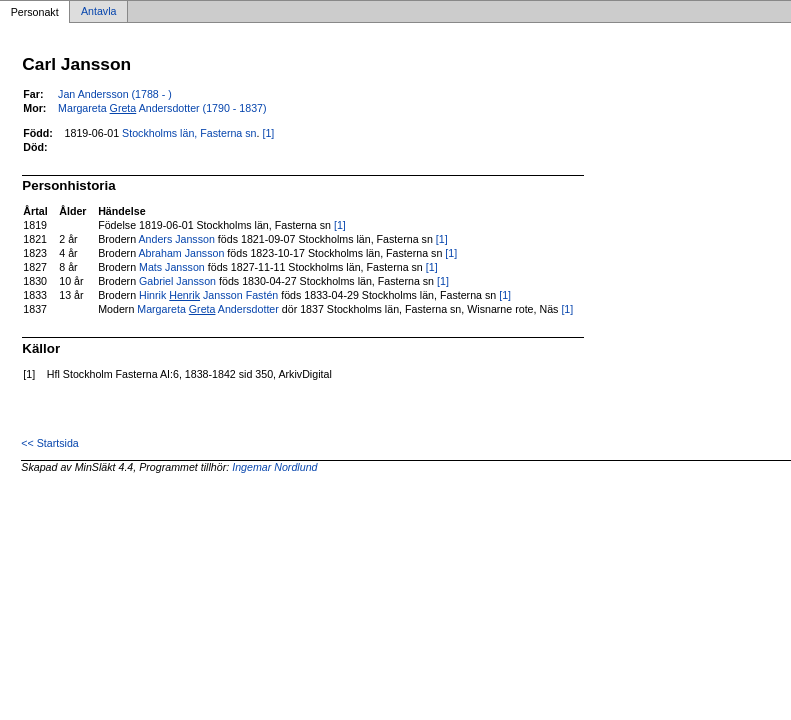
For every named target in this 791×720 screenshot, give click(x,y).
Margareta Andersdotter (208, 309)
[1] (268, 133)
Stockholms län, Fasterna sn (189, 133)
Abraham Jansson (181, 253)
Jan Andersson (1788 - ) (115, 94)
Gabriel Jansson (177, 281)
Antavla (99, 12)
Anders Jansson (176, 239)
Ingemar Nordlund (274, 467)
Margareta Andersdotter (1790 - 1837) (162, 108)
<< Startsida (49, 443)
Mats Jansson (172, 267)
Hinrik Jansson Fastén (208, 295)
